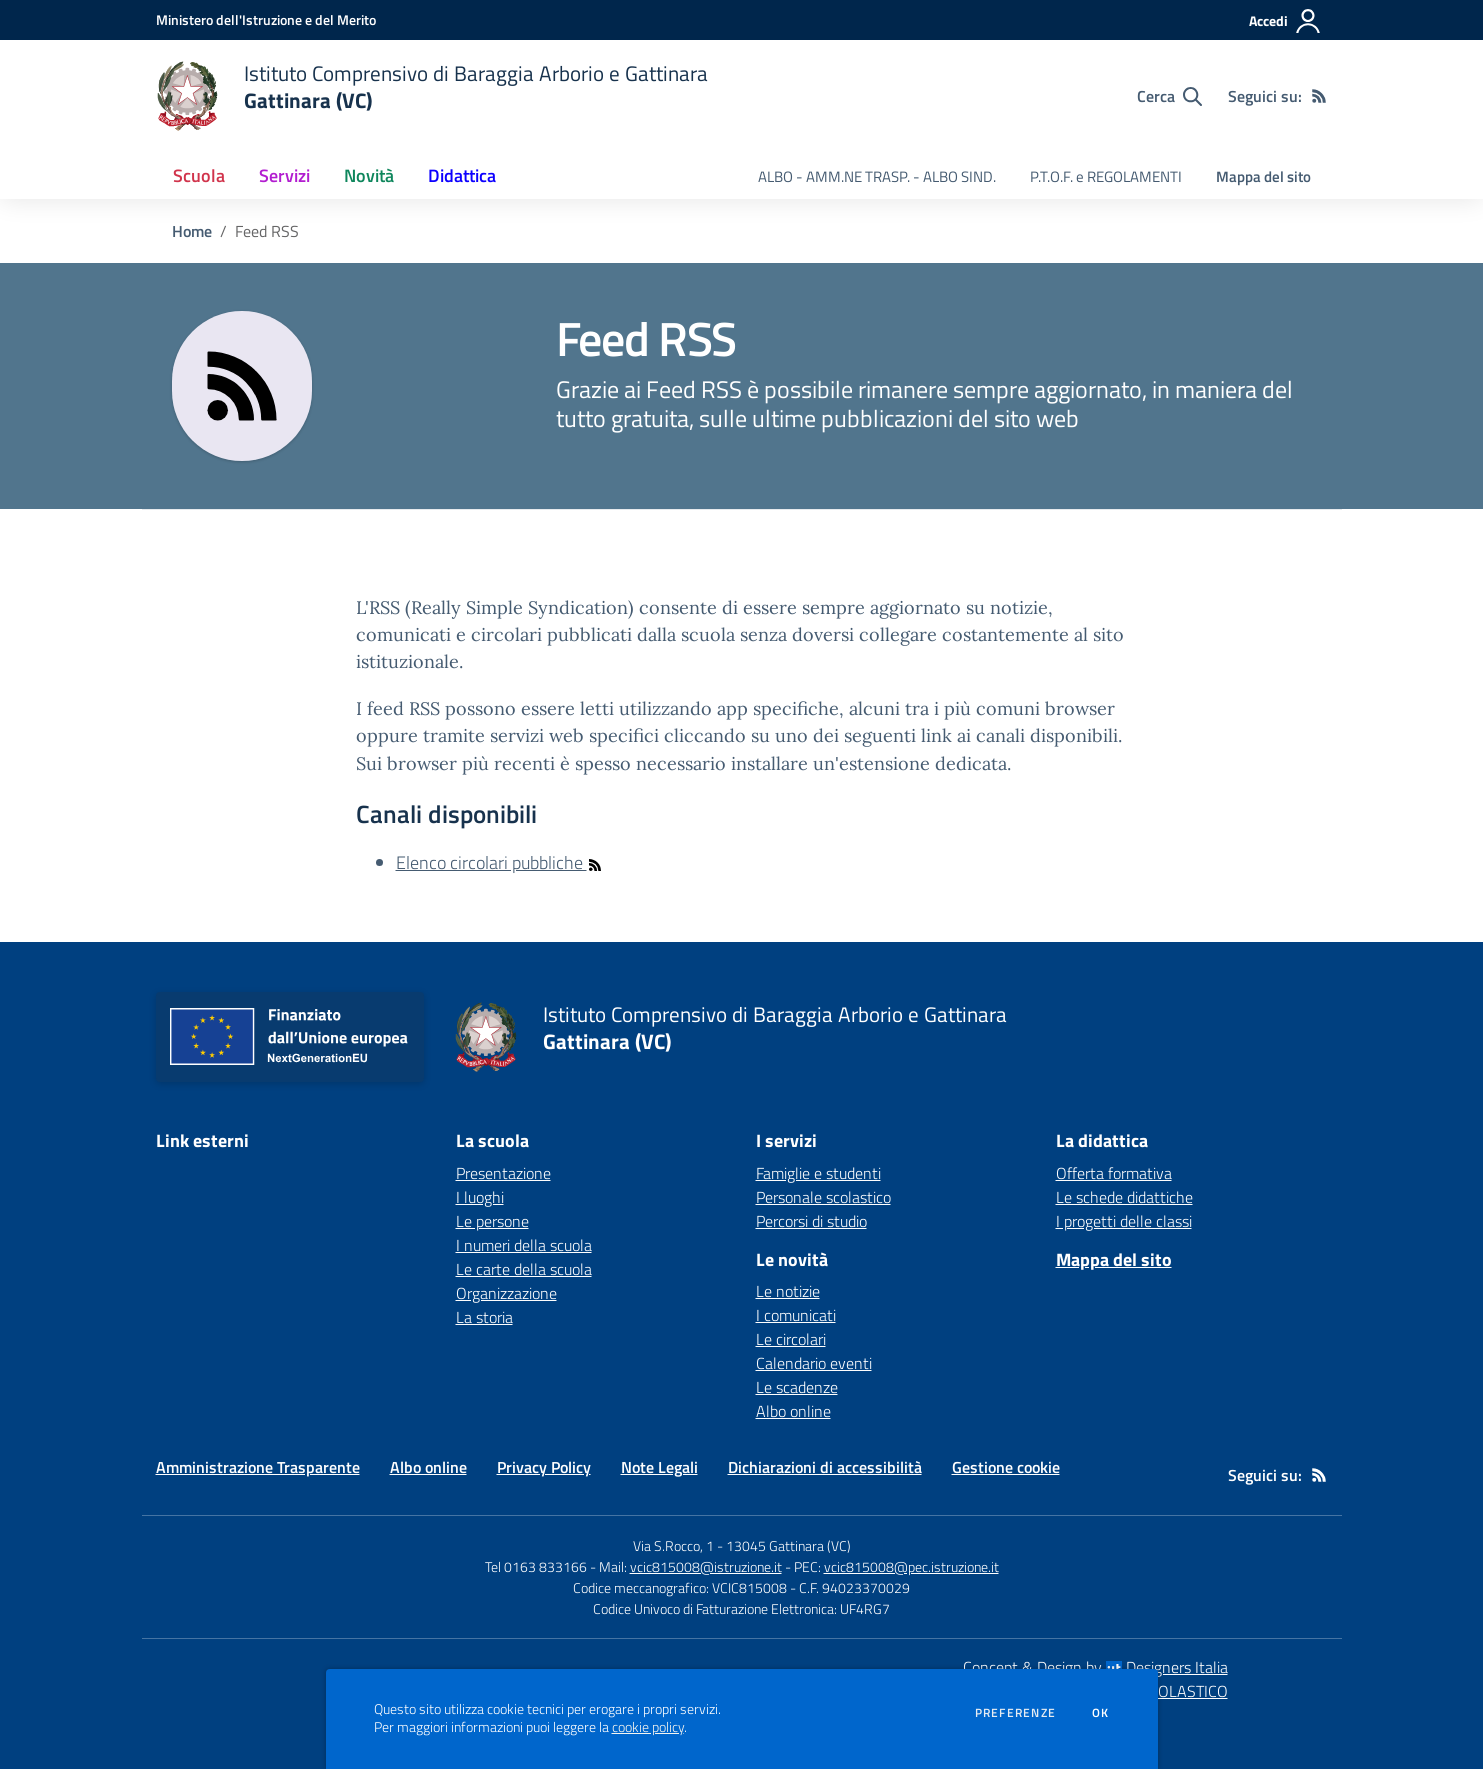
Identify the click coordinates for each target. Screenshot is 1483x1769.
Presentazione (503, 1173)
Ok (1101, 1713)
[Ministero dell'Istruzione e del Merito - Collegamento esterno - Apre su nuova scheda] (266, 19)
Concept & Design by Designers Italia (1095, 1667)
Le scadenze (797, 1387)
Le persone (492, 1221)
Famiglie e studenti (818, 1173)
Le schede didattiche (1124, 1197)
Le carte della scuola (524, 1269)
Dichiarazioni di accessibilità (825, 1467)
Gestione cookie (1006, 1467)
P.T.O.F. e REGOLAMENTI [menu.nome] (1106, 176)
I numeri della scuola (524, 1245)
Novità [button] (369, 175)
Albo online (793, 1411)
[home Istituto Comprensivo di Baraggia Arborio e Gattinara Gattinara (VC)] (432, 96)
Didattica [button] (462, 175)
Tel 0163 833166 (536, 1566)
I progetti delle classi (1124, 1221)
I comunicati (796, 1315)
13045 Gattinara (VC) (788, 1545)
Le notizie (788, 1291)
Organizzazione (506, 1293)
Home (192, 231)
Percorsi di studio (811, 1221)
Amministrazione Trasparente (258, 1467)
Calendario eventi (814, 1363)
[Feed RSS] (1319, 96)
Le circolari (791, 1339)
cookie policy (648, 1727)
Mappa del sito (1263, 176)
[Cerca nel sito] (1169, 96)
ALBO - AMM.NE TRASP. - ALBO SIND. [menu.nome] (877, 176)
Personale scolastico (823, 1197)
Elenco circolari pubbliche (499, 862)
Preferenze (1015, 1713)
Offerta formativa (1114, 1173)
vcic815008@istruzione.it (706, 1566)
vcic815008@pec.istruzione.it (911, 1566)
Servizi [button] (284, 175)
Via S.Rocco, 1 (673, 1545)
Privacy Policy (544, 1467)
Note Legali (659, 1467)
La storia (484, 1317)
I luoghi (480, 1197)
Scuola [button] (199, 175)
